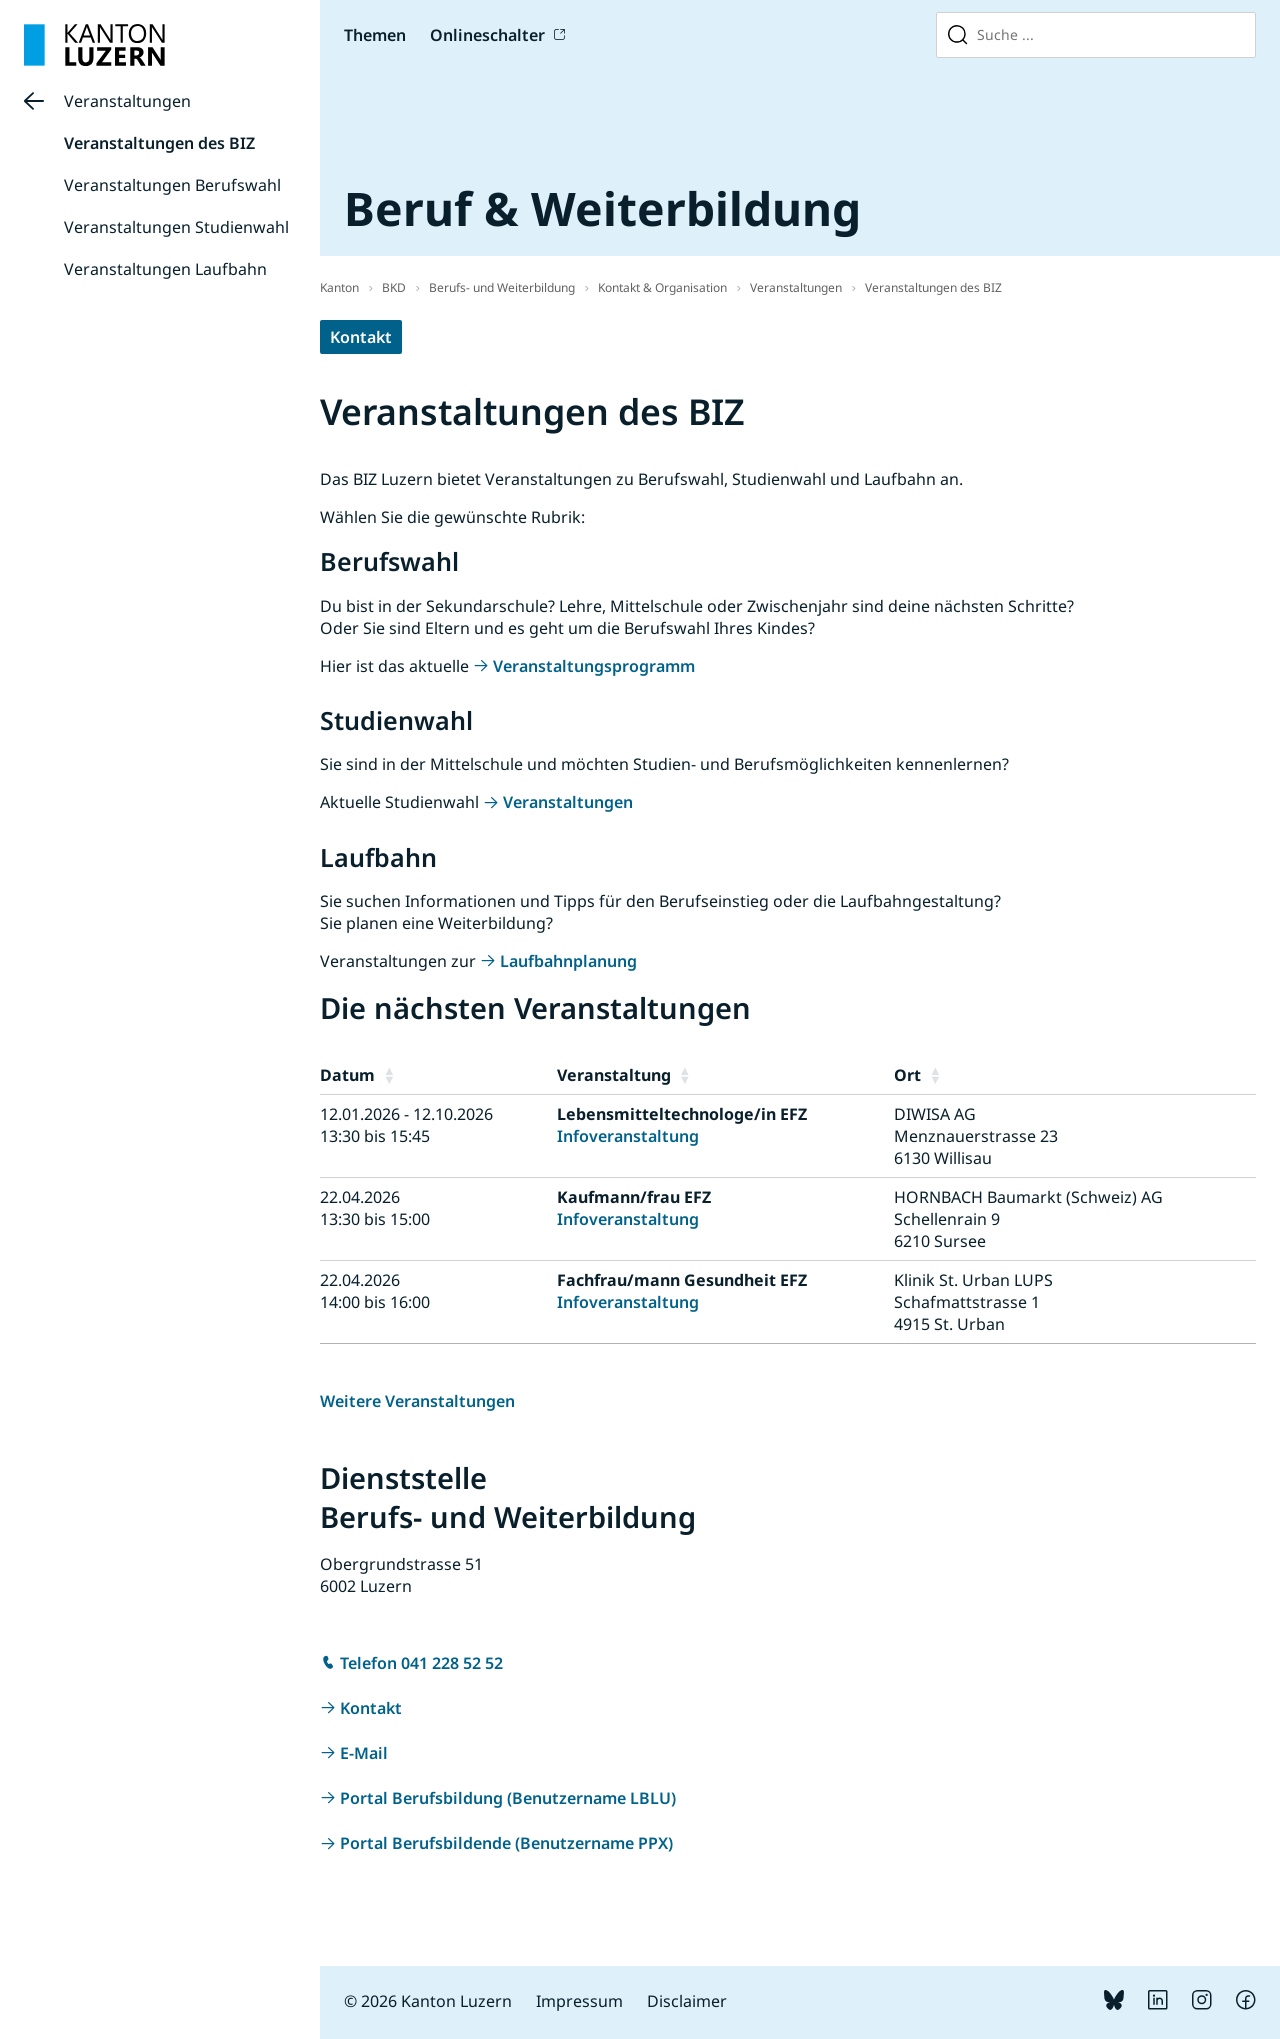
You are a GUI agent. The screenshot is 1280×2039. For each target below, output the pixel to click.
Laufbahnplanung (568, 961)
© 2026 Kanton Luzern (428, 2001)
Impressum (579, 2001)
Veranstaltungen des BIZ (159, 143)
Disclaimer (687, 2001)
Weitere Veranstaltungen (417, 1401)
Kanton (339, 287)
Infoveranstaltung (628, 1136)
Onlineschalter (487, 35)
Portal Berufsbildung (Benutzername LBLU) (508, 1798)
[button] (466, 1075)
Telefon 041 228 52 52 (421, 1663)
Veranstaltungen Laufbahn (165, 269)
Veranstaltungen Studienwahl (176, 227)
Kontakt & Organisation (662, 287)
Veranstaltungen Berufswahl (172, 185)
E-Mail (364, 1753)
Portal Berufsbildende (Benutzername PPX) (506, 1843)
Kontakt (361, 337)
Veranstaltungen (127, 101)
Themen (375, 35)
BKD (394, 287)
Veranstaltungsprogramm (594, 666)
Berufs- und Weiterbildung (502, 287)
